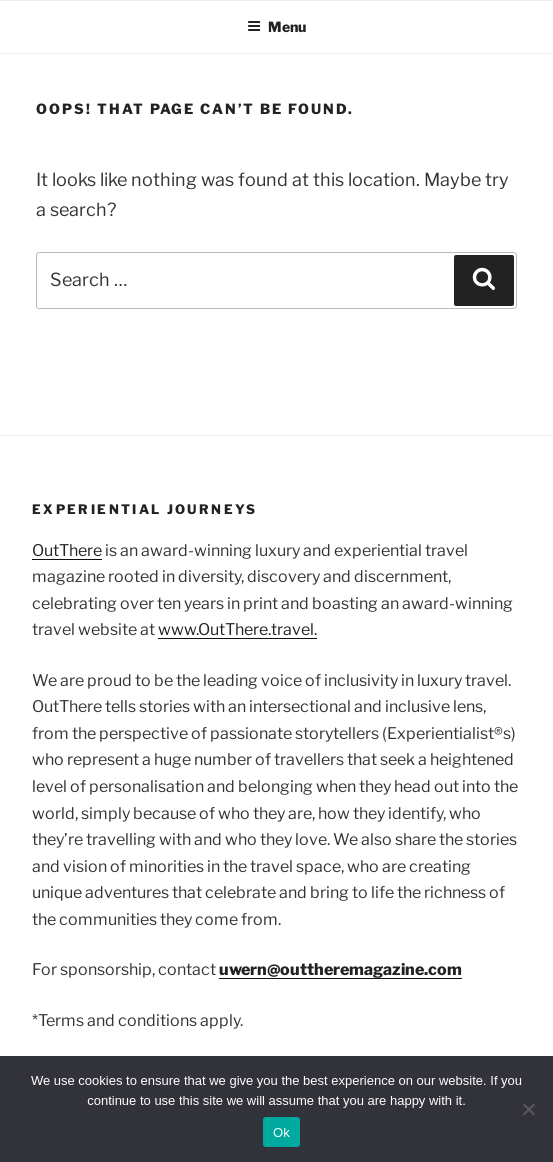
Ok (281, 1132)
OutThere (67, 550)
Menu (276, 26)
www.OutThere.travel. (237, 629)
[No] (528, 1109)
